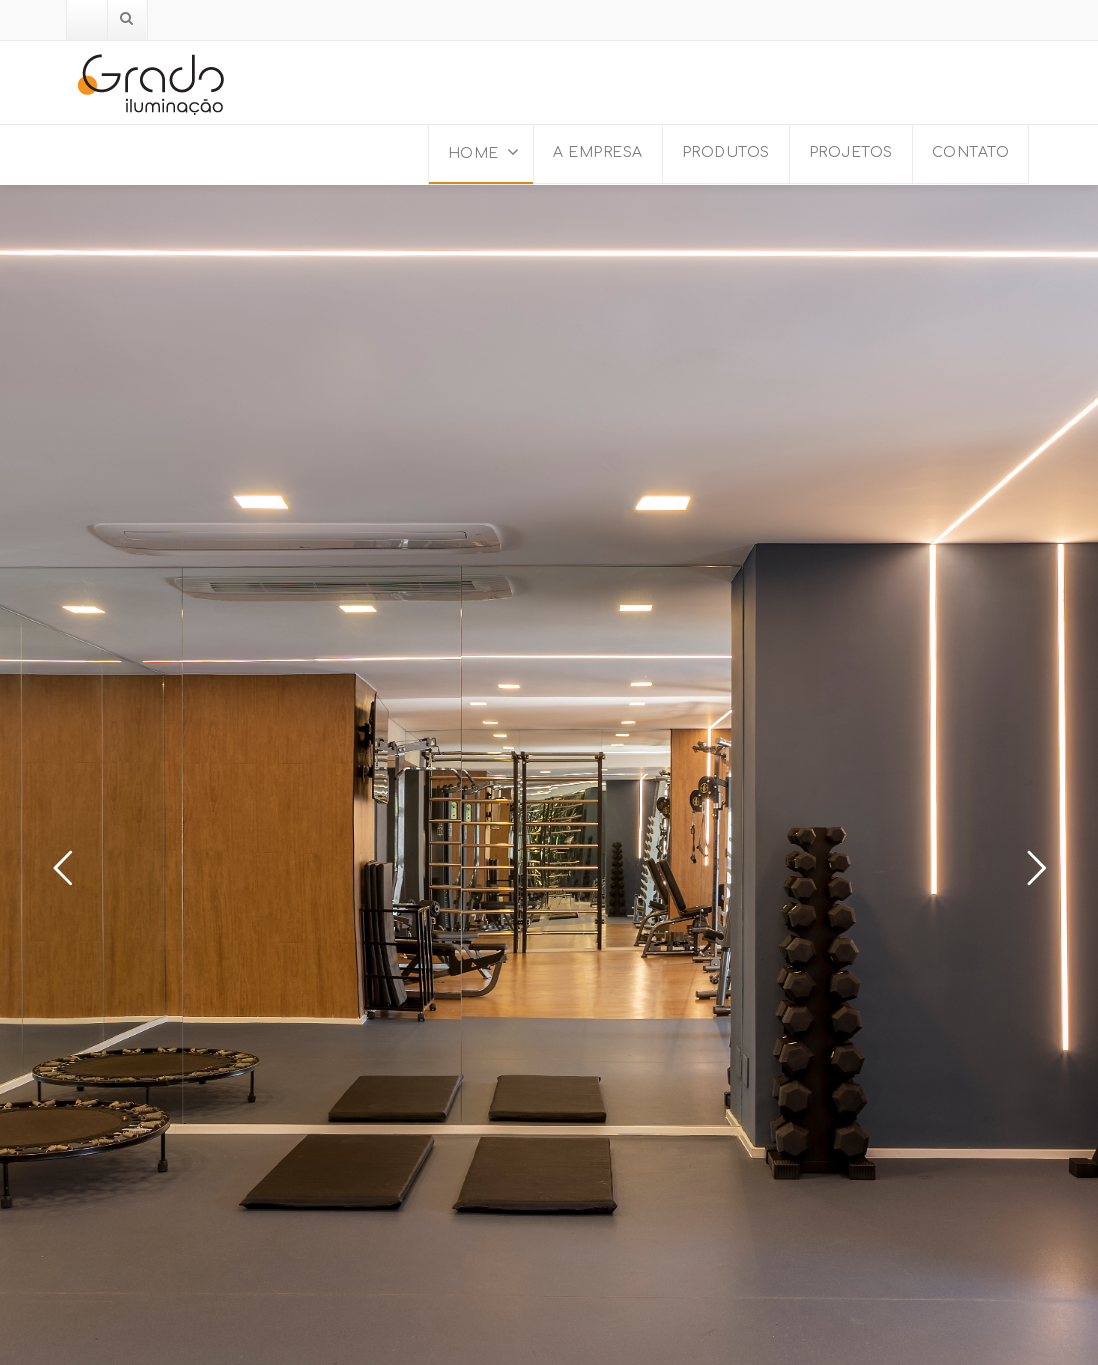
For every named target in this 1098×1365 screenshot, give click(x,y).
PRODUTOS (726, 152)
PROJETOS (851, 152)
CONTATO (971, 152)
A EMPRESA (598, 152)
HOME (484, 152)
